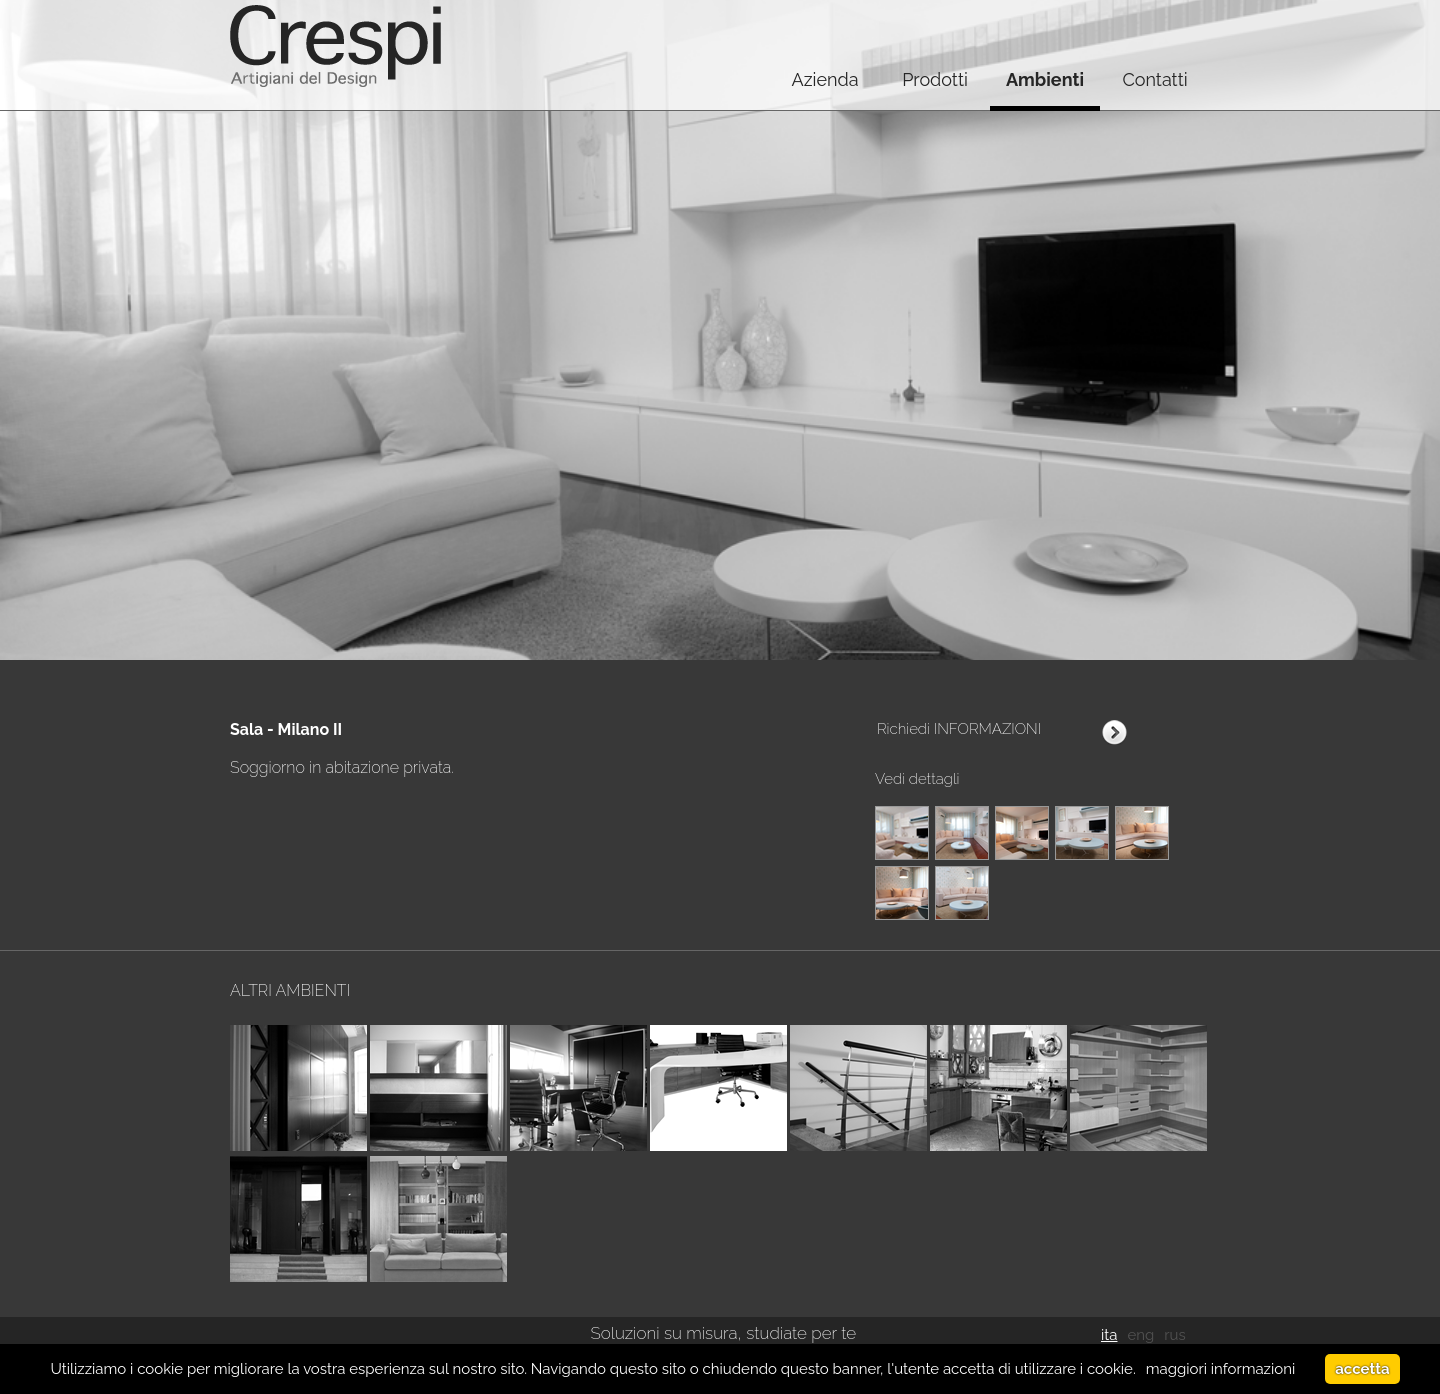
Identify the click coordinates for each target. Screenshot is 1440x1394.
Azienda (824, 79)
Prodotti (935, 79)
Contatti (1154, 79)
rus (1174, 1335)
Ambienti (1045, 79)
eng (1140, 1335)
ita (1109, 1335)
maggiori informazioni (1220, 1369)
